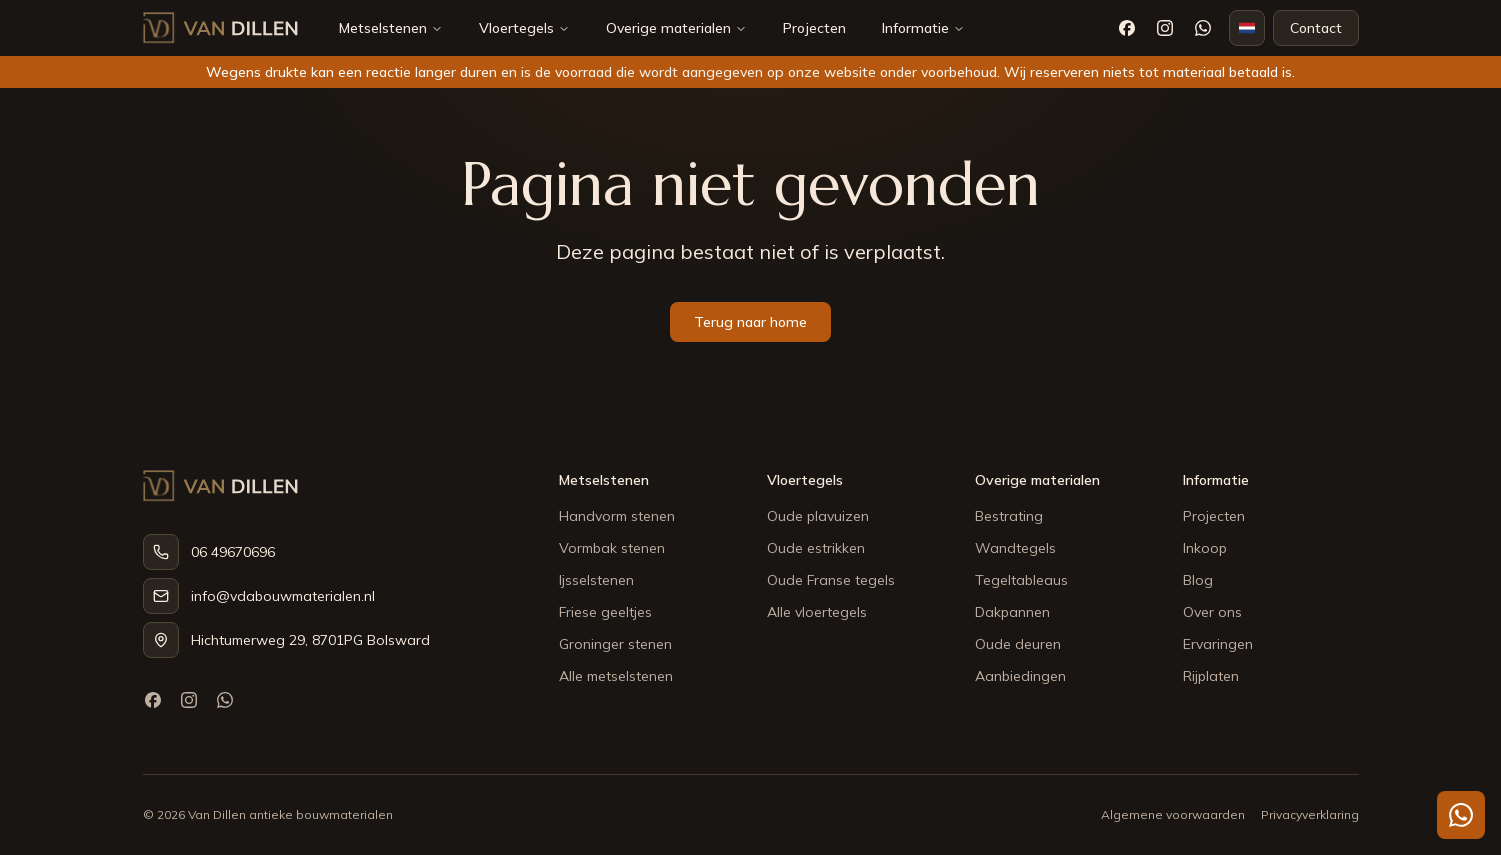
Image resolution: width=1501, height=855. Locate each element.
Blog (1198, 580)
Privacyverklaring (1310, 814)
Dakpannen (1012, 612)
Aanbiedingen (1020, 676)
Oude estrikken (816, 548)
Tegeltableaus (1021, 580)
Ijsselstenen (596, 580)
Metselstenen (383, 28)
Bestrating (1009, 516)
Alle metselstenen (616, 676)
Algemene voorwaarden (1173, 814)
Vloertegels (516, 28)
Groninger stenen (615, 644)
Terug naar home (750, 322)
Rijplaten (1211, 676)
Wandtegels (1015, 548)
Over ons (1212, 612)
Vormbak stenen (612, 548)
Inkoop (1205, 548)
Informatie (923, 28)
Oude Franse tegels (831, 580)
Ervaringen (1218, 644)
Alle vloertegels (817, 612)
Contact (1316, 28)
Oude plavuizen (818, 516)
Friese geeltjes (605, 612)
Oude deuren (1018, 644)
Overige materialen (668, 28)
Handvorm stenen (617, 516)
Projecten (814, 28)
